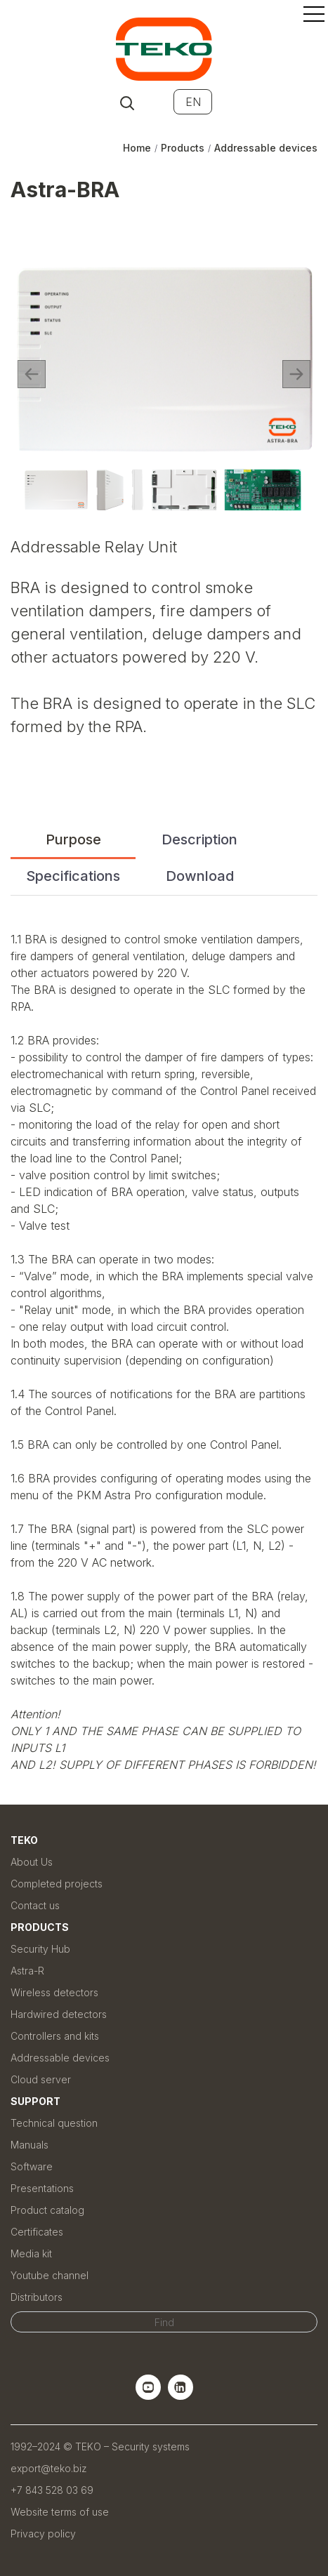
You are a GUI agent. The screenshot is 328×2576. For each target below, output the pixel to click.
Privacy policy (43, 2534)
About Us (32, 1862)
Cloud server (41, 2079)
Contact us (35, 1905)
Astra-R (27, 1971)
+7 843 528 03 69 (52, 2490)
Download (200, 876)
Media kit (31, 2253)
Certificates (37, 2232)
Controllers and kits (55, 2036)
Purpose (73, 839)
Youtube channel (49, 2275)
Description (199, 839)
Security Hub (40, 1949)
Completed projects (57, 1884)
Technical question (54, 2123)
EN (193, 102)
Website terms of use (60, 2512)
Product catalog (47, 2210)
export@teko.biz (49, 2468)
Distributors (37, 2297)
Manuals (29, 2145)
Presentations (42, 2188)
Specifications (73, 876)
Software (32, 2166)
